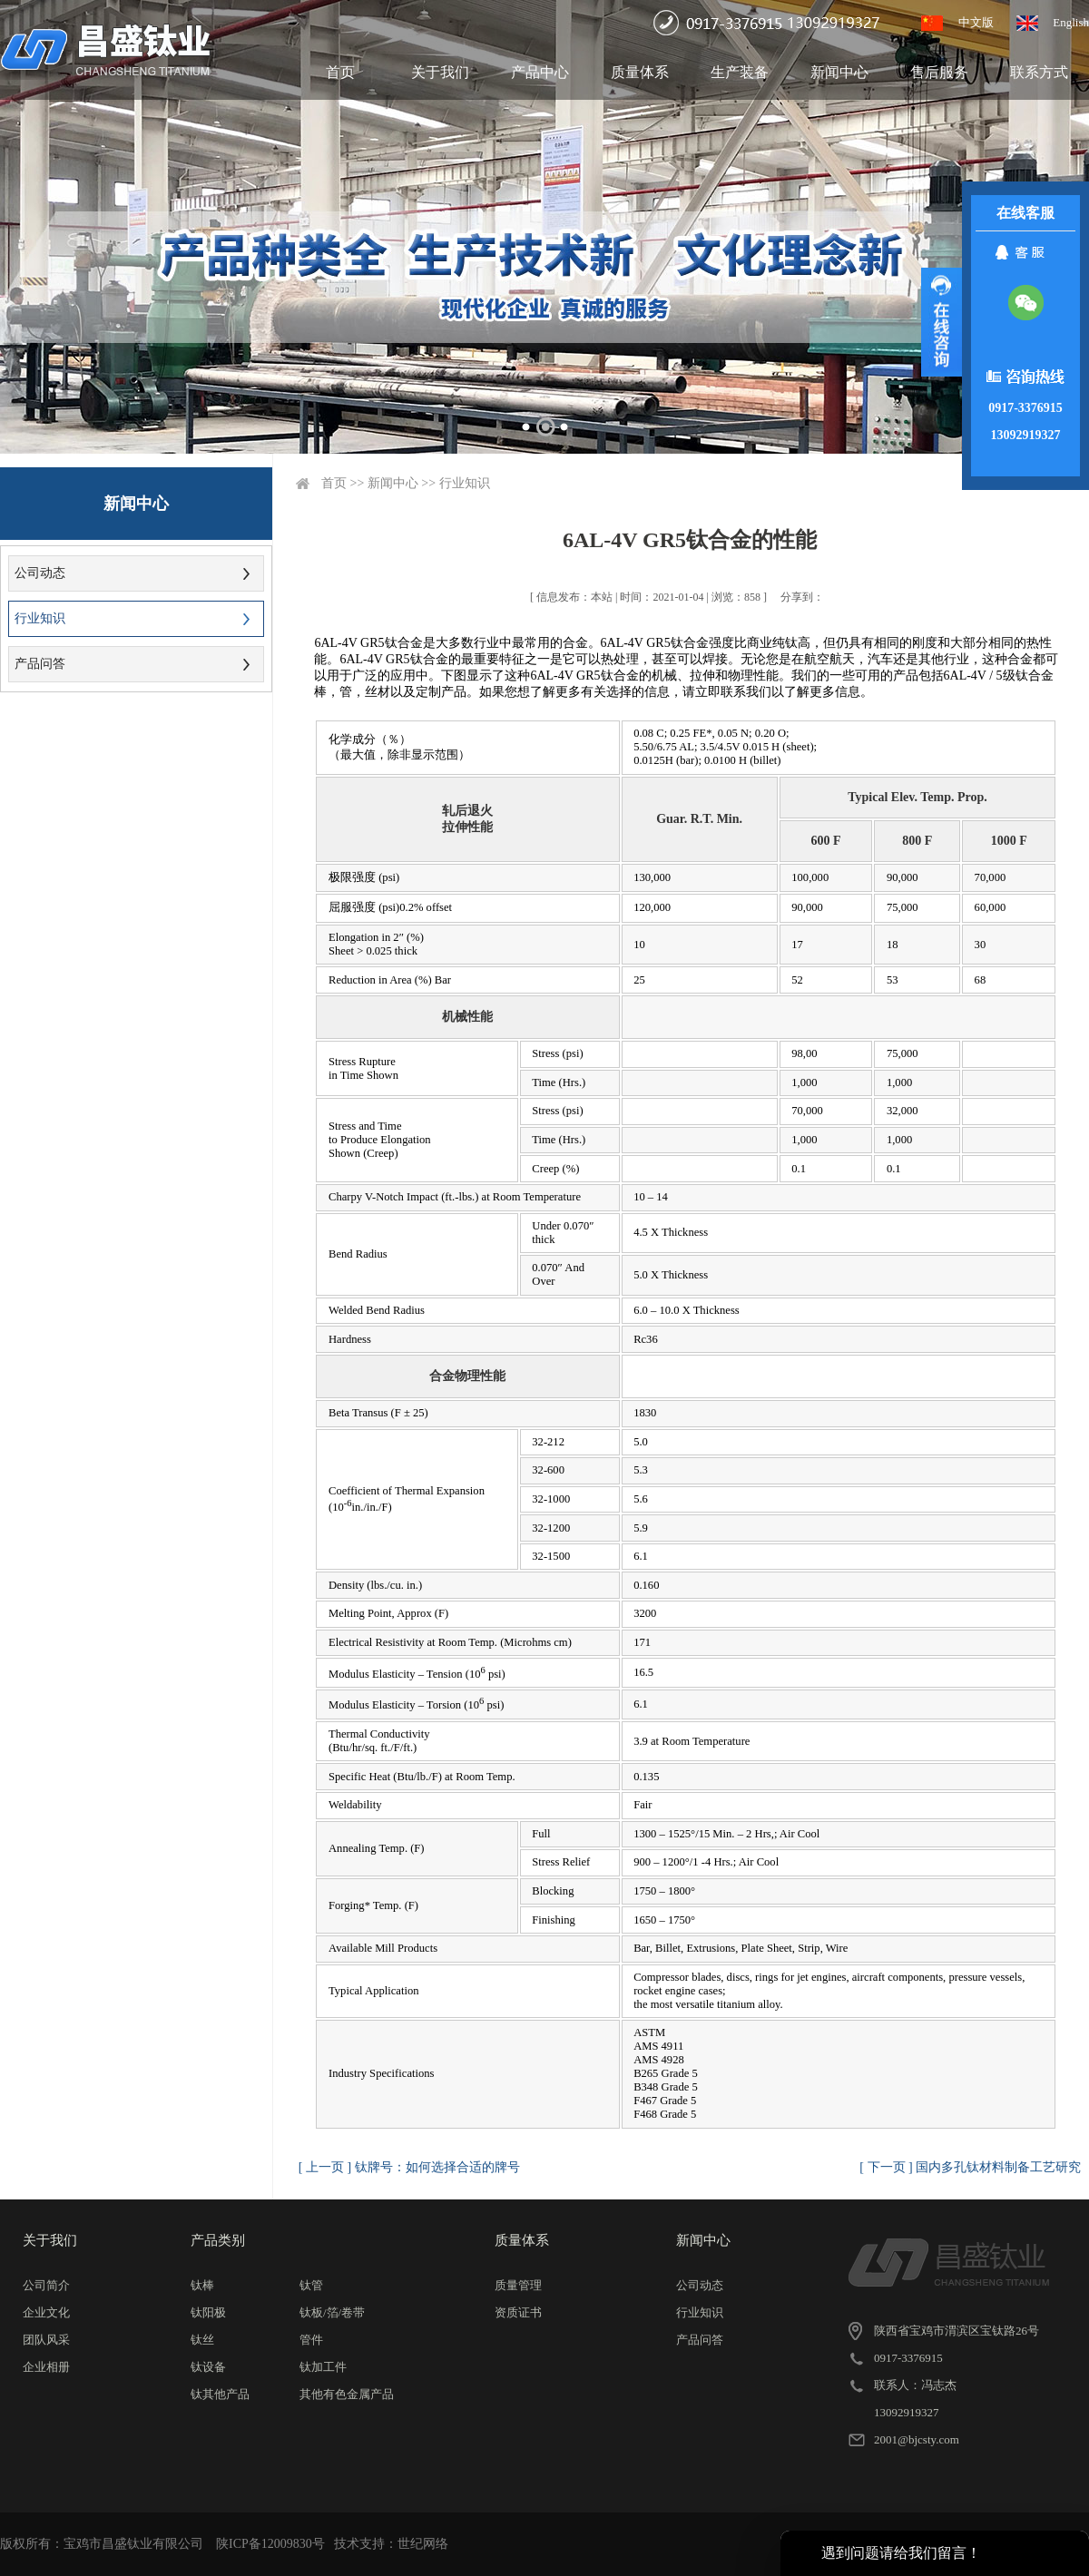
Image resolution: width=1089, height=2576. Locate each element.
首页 (340, 72)
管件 (311, 2339)
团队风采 (46, 2339)
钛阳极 (208, 2312)
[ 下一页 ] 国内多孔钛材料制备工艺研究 (970, 2167)
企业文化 (46, 2312)
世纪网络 (422, 2544)
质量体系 (640, 72)
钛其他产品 (220, 2394)
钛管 (311, 2285)
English (1071, 22)
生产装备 (740, 72)
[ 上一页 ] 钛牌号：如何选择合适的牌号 (409, 2167)
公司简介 (46, 2285)
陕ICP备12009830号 (270, 2544)
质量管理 (518, 2285)
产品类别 (218, 2240)
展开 (941, 322)
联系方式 (1039, 72)
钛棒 (202, 2285)
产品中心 (540, 72)
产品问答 (40, 664)
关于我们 (440, 72)
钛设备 (208, 2367)
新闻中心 (839, 72)
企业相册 (46, 2367)
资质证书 (518, 2312)
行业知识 (40, 618)
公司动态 (40, 573)
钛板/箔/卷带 (332, 2312)
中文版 (976, 22)
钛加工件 (323, 2367)
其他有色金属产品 (346, 2394)
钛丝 (202, 2339)
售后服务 (939, 72)
